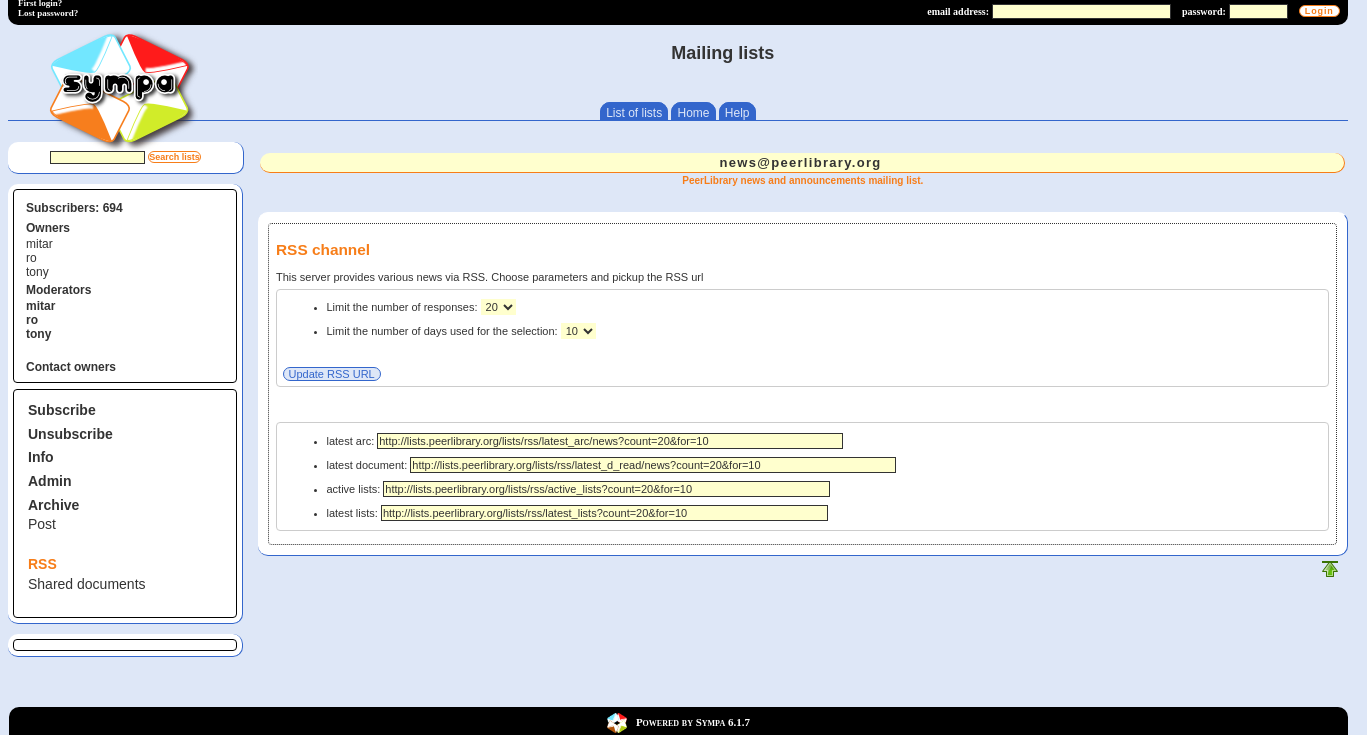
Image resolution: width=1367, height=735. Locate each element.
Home (693, 113)
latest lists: (577, 513)
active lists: (579, 489)
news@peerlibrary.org (801, 162)
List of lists (634, 113)
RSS (42, 564)
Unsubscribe (70, 434)
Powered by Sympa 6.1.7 (693, 722)
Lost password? (48, 13)
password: (1204, 11)
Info (41, 457)
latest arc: (585, 441)
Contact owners (71, 367)
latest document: (612, 465)
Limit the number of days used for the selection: (444, 331)
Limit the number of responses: (404, 307)
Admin (50, 481)
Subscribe (62, 410)
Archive (53, 505)
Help (737, 113)
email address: (958, 11)
